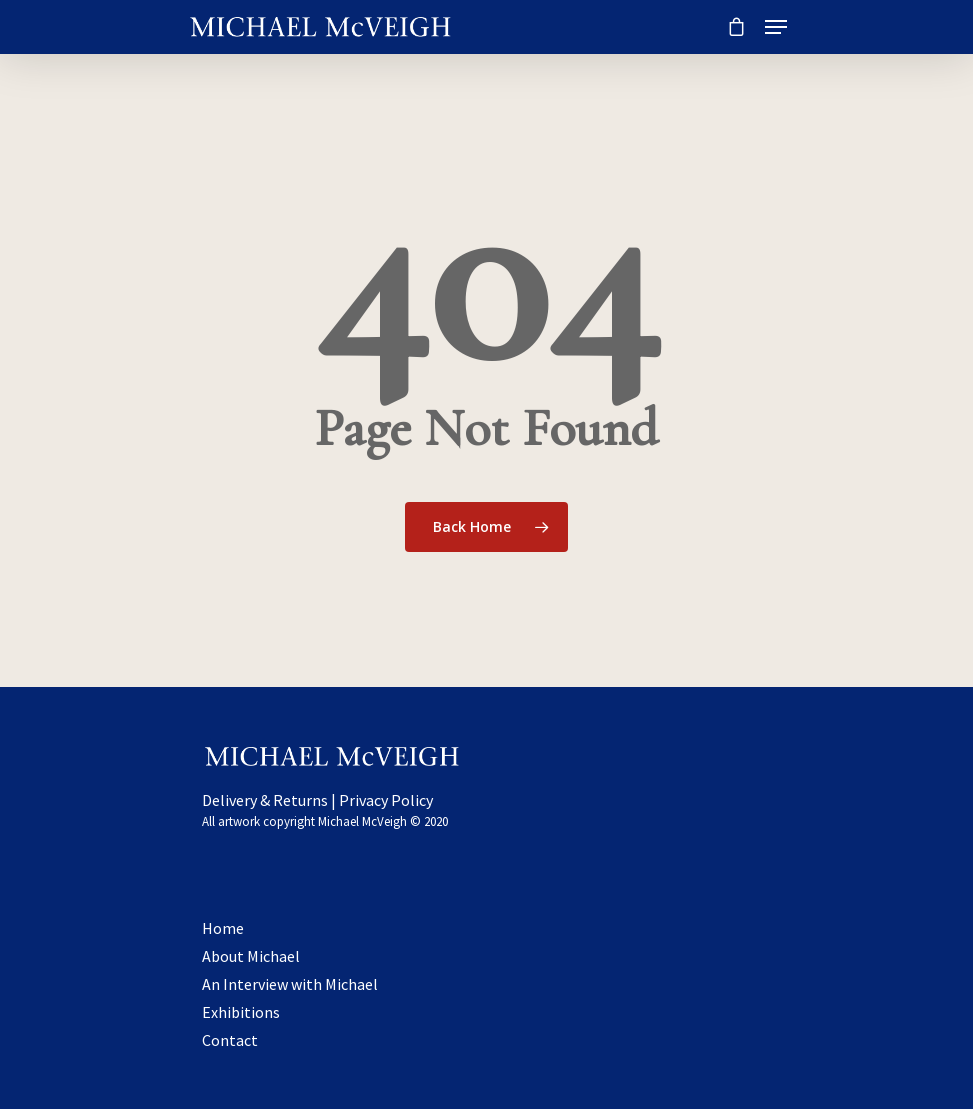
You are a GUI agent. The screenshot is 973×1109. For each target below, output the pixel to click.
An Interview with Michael (290, 984)
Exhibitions (241, 1012)
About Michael (251, 956)
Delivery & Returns (265, 800)
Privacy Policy (386, 800)
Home (223, 928)
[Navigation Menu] (776, 27)
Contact (230, 1040)
